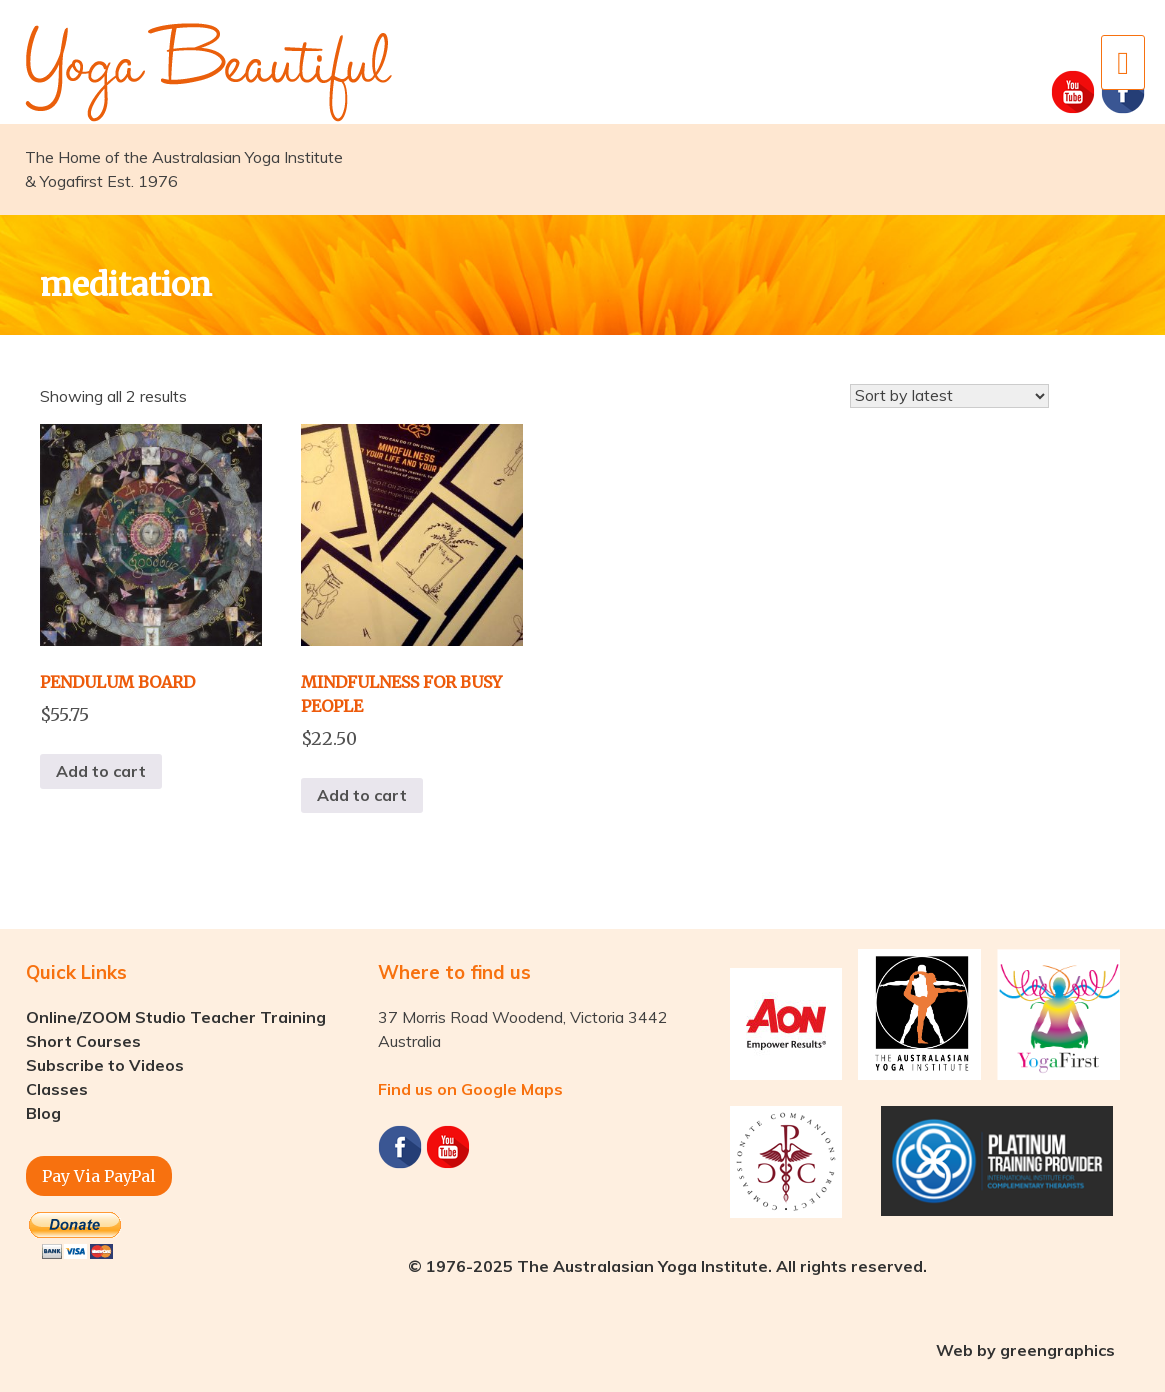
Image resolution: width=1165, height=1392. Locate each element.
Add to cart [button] (101, 771)
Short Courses (83, 1041)
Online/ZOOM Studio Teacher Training (176, 1017)
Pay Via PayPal (99, 1176)
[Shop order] (949, 396)
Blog (43, 1113)
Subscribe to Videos (105, 1065)
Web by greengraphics (1025, 1350)
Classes (57, 1089)
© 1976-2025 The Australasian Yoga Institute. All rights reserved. (667, 1266)
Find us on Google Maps (470, 1089)
